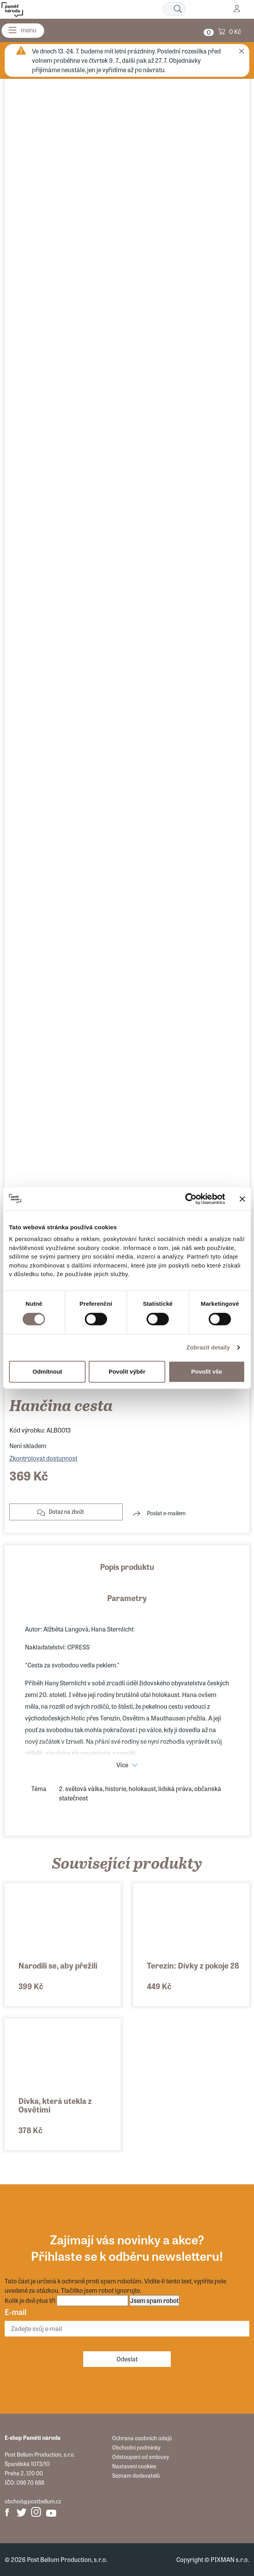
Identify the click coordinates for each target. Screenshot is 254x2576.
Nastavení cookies (134, 2466)
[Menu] (23, 30)
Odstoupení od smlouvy (140, 2457)
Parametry (127, 1597)
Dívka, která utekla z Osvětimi (55, 2105)
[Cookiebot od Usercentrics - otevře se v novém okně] (191, 1199)
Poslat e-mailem (166, 1513)
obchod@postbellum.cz (33, 2501)
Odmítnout (47, 1371)
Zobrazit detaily (208, 1347)
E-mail (16, 2311)
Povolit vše (206, 1371)
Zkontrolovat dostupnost (43, 1458)
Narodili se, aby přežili (57, 1965)
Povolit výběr (127, 1371)
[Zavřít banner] (242, 1199)
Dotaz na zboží (66, 1511)
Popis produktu (127, 1566)
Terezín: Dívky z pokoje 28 (193, 1965)
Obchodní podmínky (136, 2447)
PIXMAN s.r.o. (230, 2559)
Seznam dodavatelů (136, 2475)
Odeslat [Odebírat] (127, 2358)
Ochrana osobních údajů (142, 2438)
